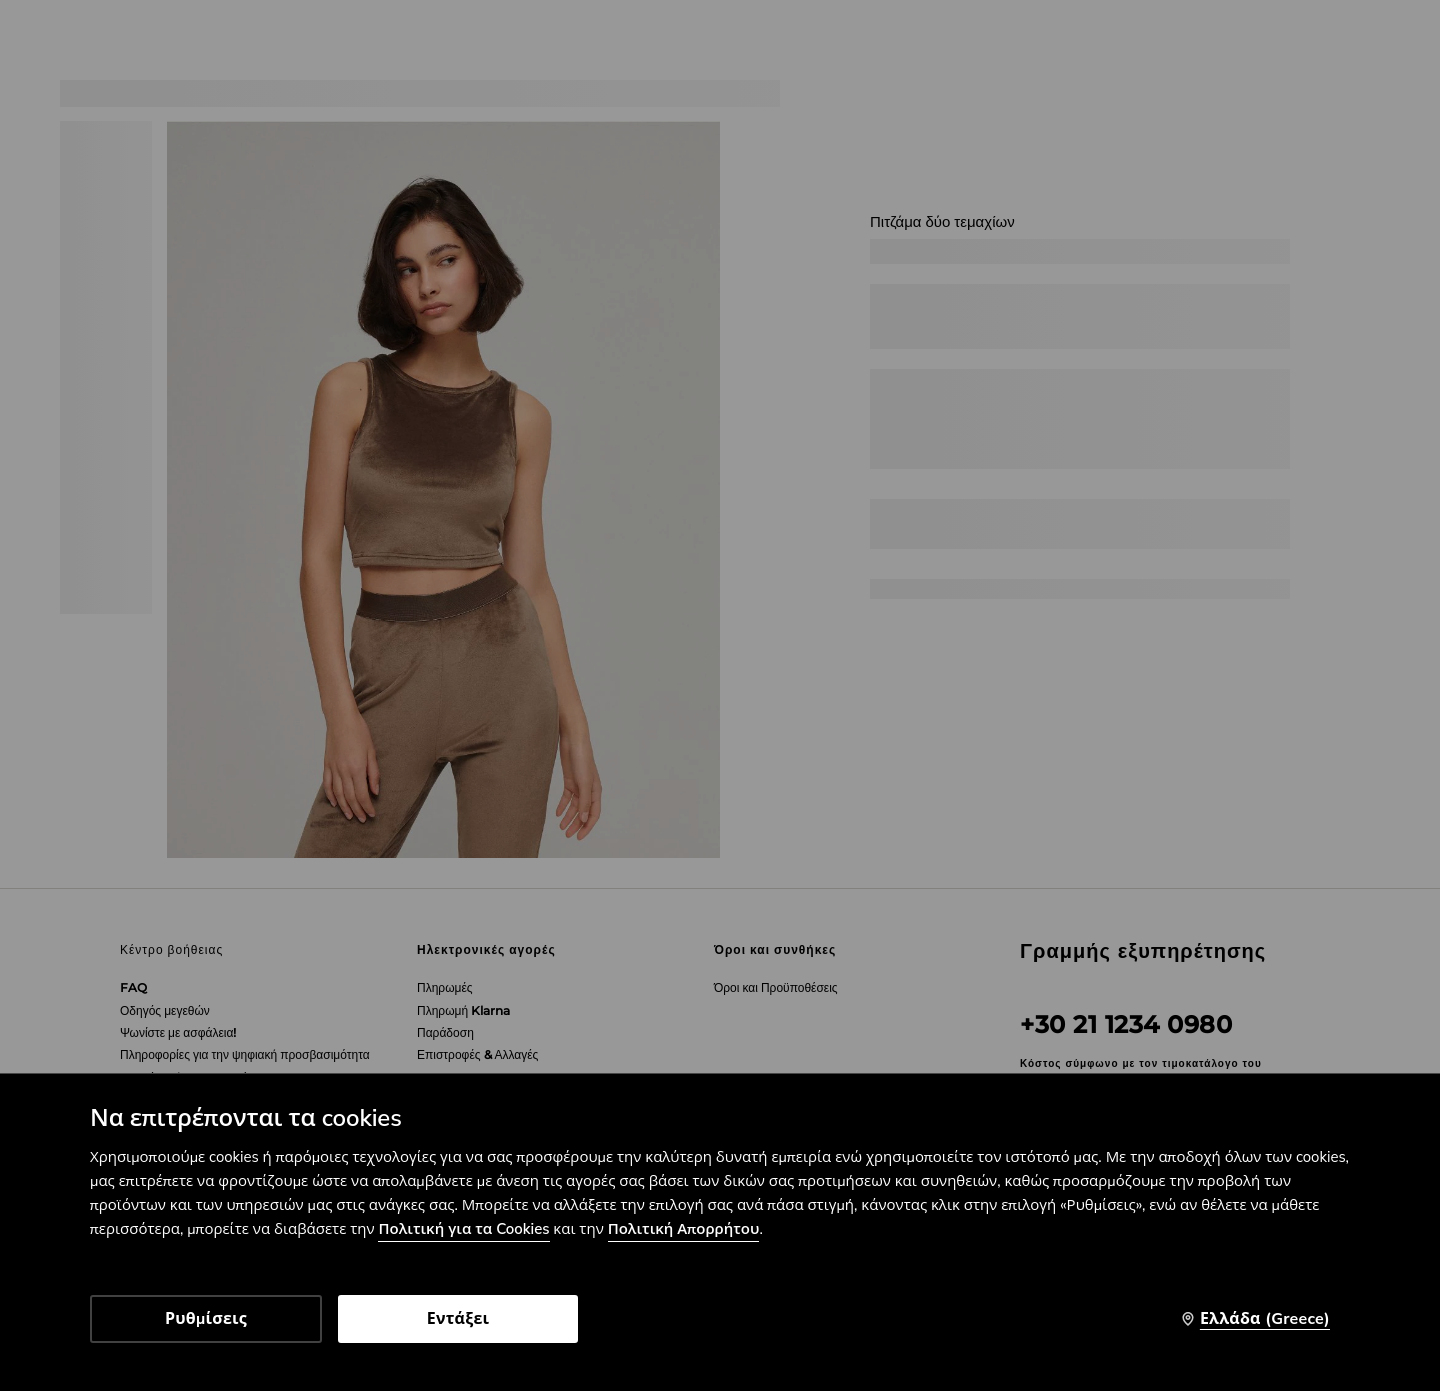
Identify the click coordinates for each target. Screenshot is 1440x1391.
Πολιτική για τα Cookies (463, 1229)
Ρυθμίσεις (206, 1319)
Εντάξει (458, 1319)
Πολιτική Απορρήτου (684, 1229)
